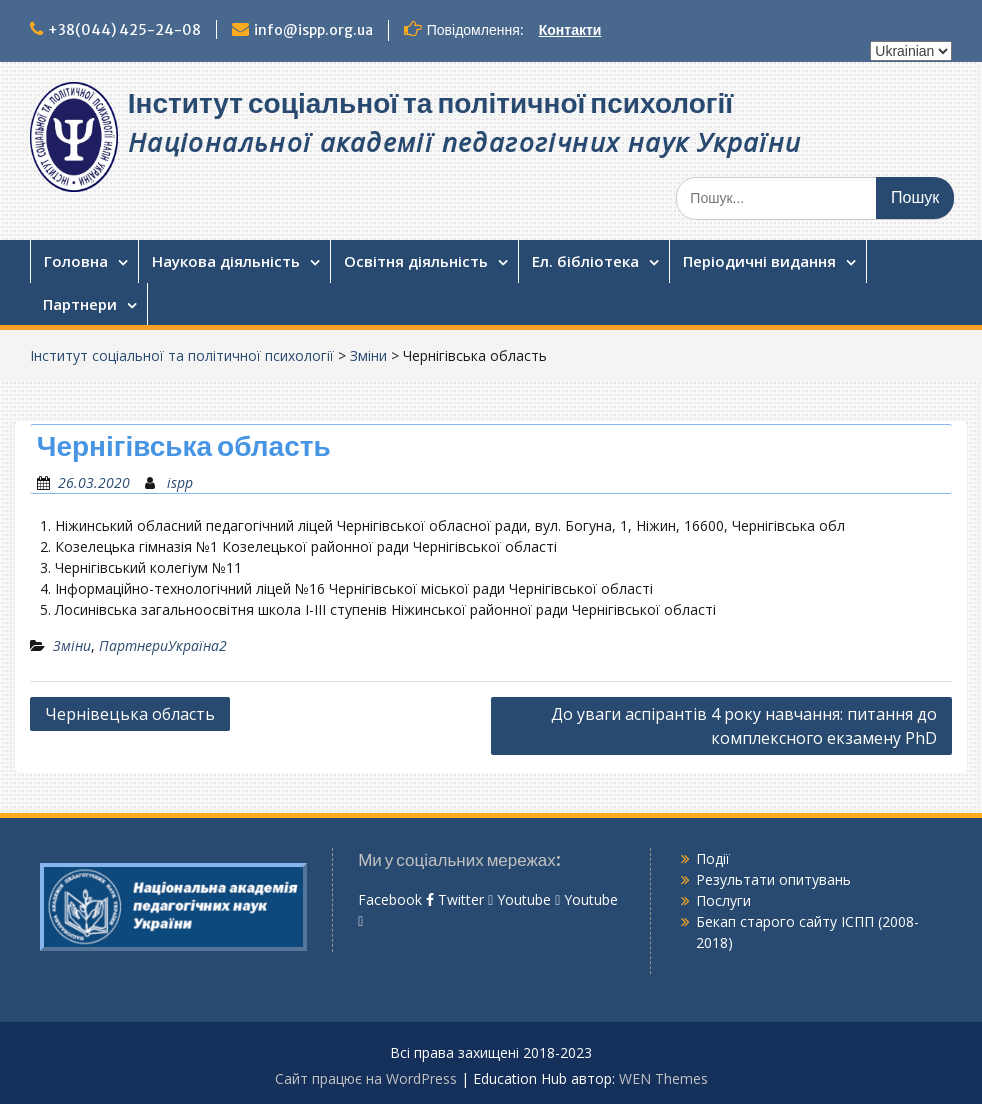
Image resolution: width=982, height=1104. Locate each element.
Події (713, 858)
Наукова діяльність (226, 261)
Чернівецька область (130, 714)
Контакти (570, 30)
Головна (76, 261)
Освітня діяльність (416, 261)
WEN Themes (663, 1078)
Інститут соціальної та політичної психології (430, 103)
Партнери (80, 304)
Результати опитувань (773, 879)
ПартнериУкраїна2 (163, 645)
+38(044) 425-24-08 (124, 30)
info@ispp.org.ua (313, 30)
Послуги (723, 900)
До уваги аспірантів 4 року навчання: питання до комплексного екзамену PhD (744, 726)
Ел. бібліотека (585, 261)
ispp (180, 482)
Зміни (368, 355)
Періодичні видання (759, 261)
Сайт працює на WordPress (366, 1078)
